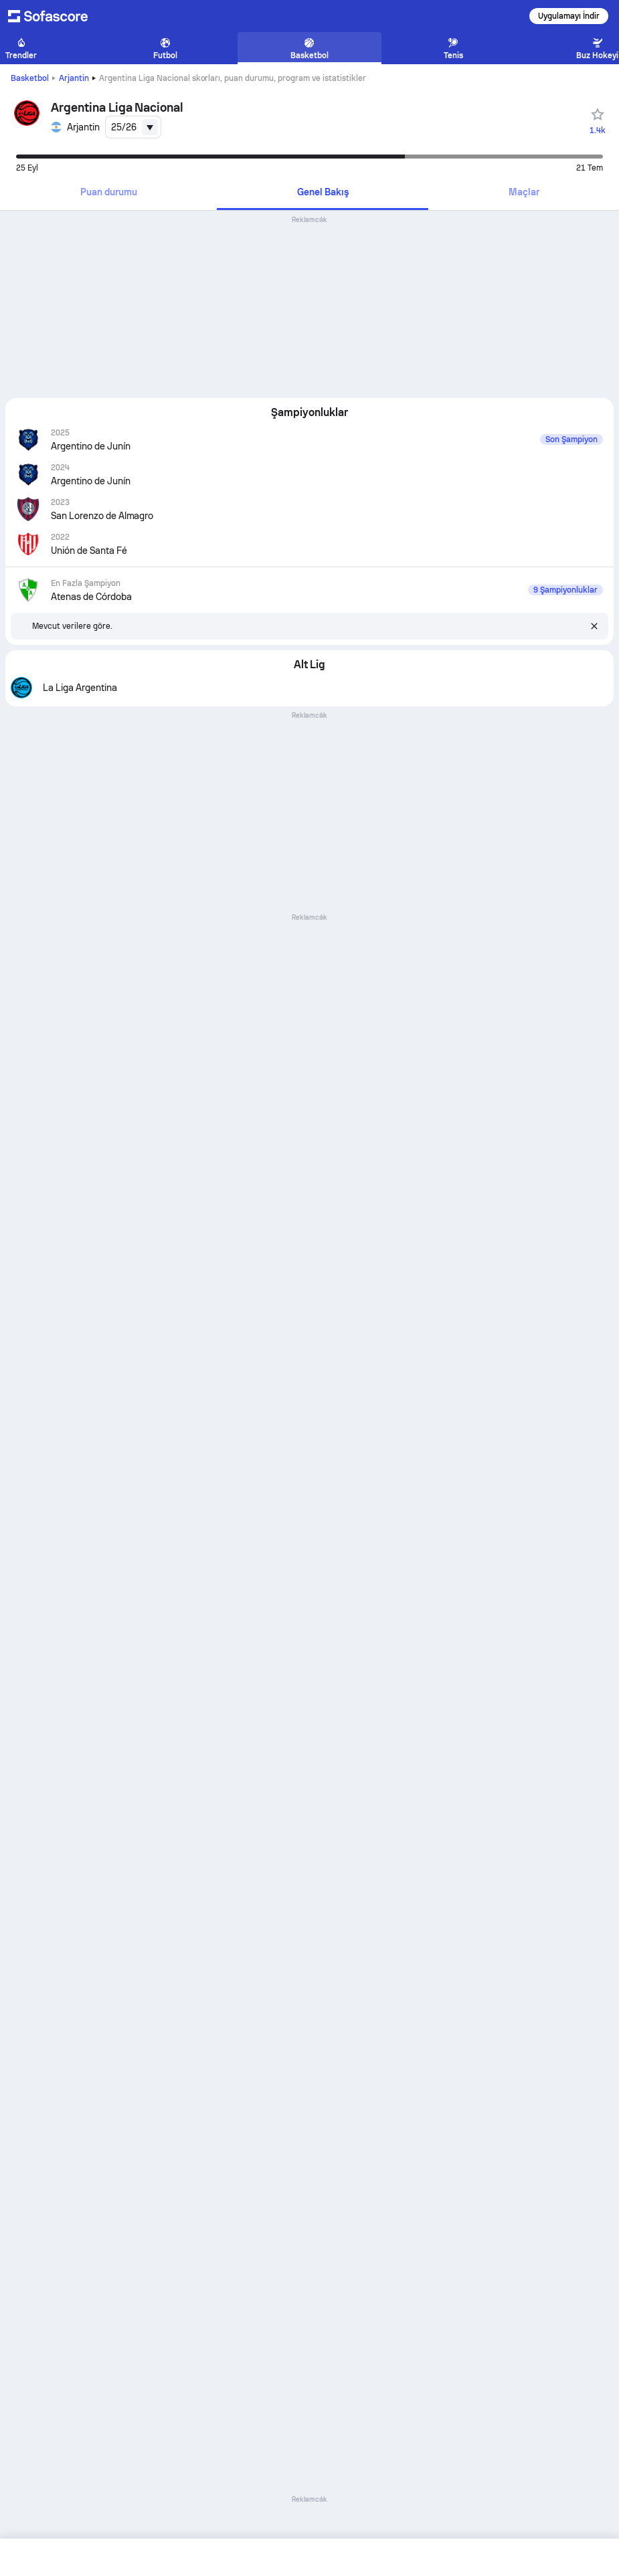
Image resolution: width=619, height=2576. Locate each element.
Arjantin (74, 78)
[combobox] (133, 127)
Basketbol (30, 78)
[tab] (108, 193)
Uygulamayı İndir (569, 16)
